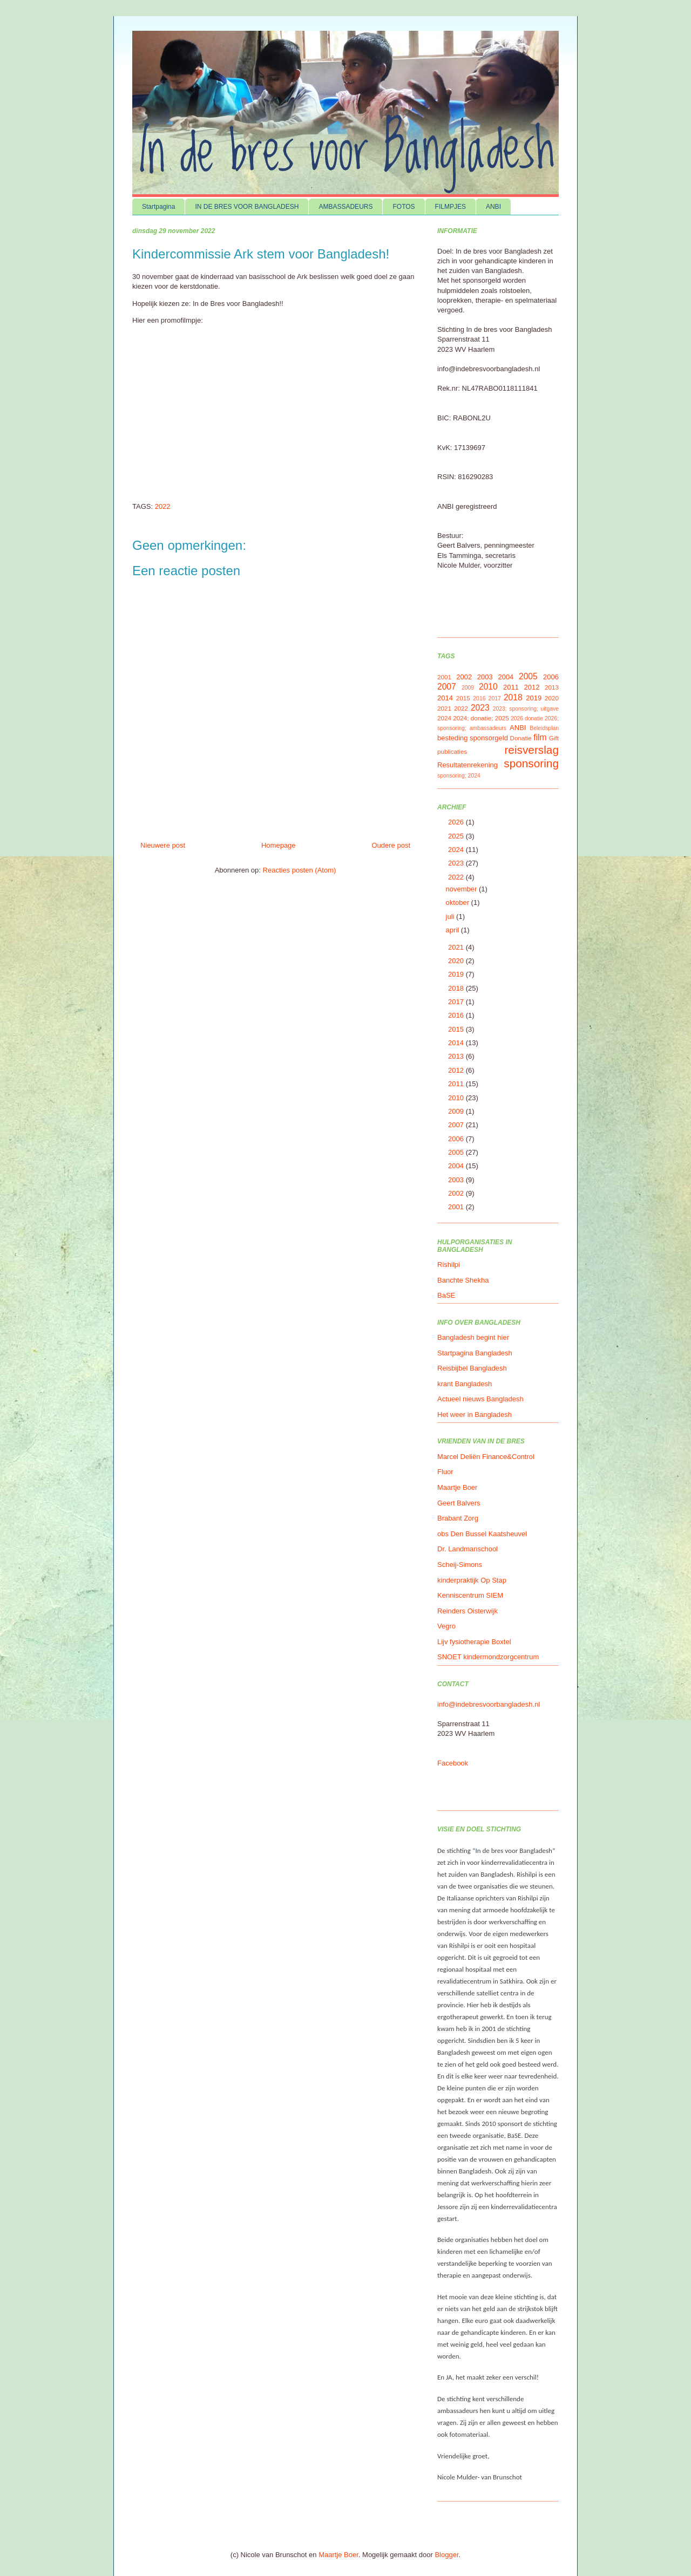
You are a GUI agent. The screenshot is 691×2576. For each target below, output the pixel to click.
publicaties (452, 751)
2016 (479, 698)
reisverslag (531, 750)
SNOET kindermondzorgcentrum (488, 1657)
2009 (468, 688)
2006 (551, 677)
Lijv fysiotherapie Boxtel (474, 1642)
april (453, 930)
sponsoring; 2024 (458, 776)
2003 (485, 677)
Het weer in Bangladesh (474, 1414)
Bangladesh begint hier (473, 1337)
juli (451, 916)
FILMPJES (450, 206)
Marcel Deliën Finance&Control (485, 1457)
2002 (464, 677)
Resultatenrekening (467, 765)
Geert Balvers (458, 1503)
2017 (495, 698)
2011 (511, 687)
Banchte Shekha (463, 1280)
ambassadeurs (488, 728)
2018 (513, 697)
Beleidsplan (544, 728)
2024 (444, 717)
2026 (457, 822)
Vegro (446, 1626)
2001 (444, 676)
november (462, 889)
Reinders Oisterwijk (467, 1611)
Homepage (278, 845)
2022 (163, 506)
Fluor (445, 1472)
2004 (505, 677)
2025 (502, 717)
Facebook (452, 1763)
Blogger (446, 2555)
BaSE (446, 1295)
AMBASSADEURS (345, 206)
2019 (533, 698)
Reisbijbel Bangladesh (472, 1368)
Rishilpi (448, 1264)
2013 (552, 687)
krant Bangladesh (464, 1384)
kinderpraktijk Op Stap (471, 1580)
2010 (488, 686)
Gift (554, 737)
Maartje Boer (457, 1487)
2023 (480, 707)
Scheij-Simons (459, 1564)
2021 (444, 708)
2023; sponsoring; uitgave (526, 709)
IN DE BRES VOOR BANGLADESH (247, 206)
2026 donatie (527, 718)
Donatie (521, 737)
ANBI (493, 206)
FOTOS (403, 206)
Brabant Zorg (457, 1518)
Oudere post (390, 845)
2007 (446, 686)
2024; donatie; (473, 717)
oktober (458, 902)
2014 (445, 698)
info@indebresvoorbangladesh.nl (488, 1704)
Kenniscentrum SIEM (470, 1595)
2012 (531, 687)
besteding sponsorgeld (472, 738)
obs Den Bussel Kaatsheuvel (482, 1534)
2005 (528, 676)
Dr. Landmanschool (467, 1549)
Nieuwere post (162, 845)
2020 (552, 697)
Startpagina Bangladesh (474, 1353)
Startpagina (158, 206)
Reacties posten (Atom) (299, 870)
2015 (463, 697)
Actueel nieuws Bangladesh (480, 1399)
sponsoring (531, 763)
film (539, 737)
